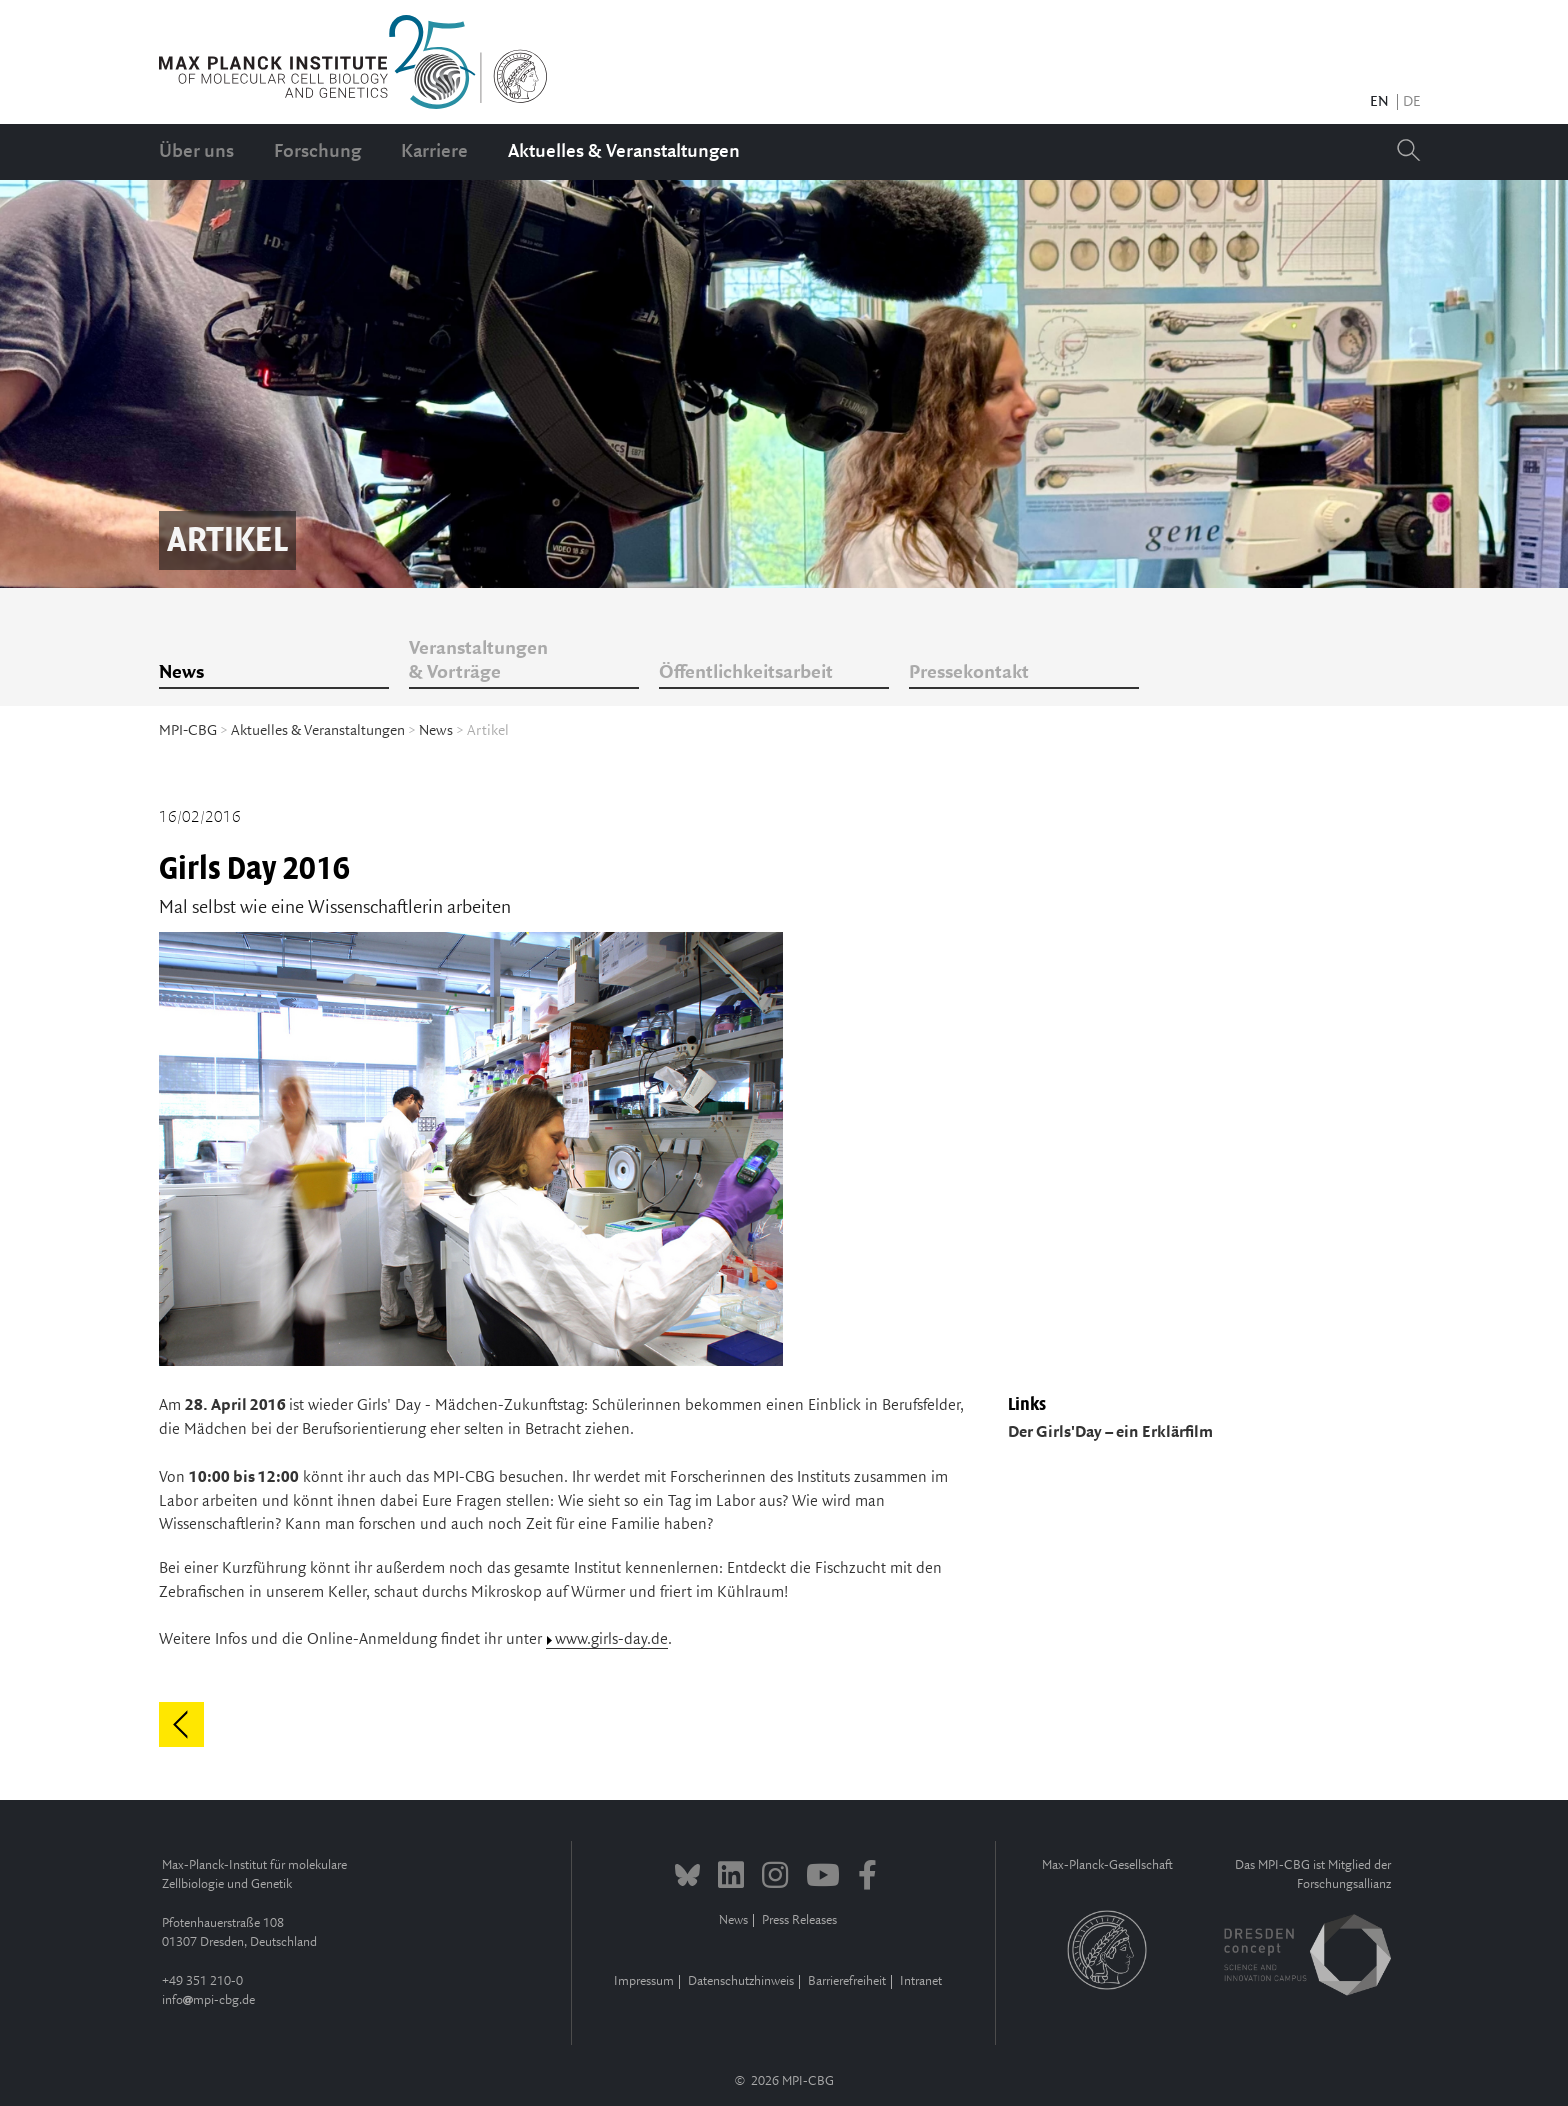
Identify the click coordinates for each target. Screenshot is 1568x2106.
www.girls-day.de (611, 1639)
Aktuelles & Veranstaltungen (624, 152)
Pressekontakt (969, 673)
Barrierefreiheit (847, 1981)
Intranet (921, 1981)
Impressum (644, 1981)
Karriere (434, 152)
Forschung (317, 152)
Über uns (196, 152)
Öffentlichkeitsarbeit (746, 673)
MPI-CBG (188, 731)
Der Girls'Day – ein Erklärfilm (1110, 1432)
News (181, 673)
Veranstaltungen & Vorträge (478, 661)
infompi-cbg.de (208, 2000)
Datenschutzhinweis (741, 1981)
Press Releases (799, 1920)
